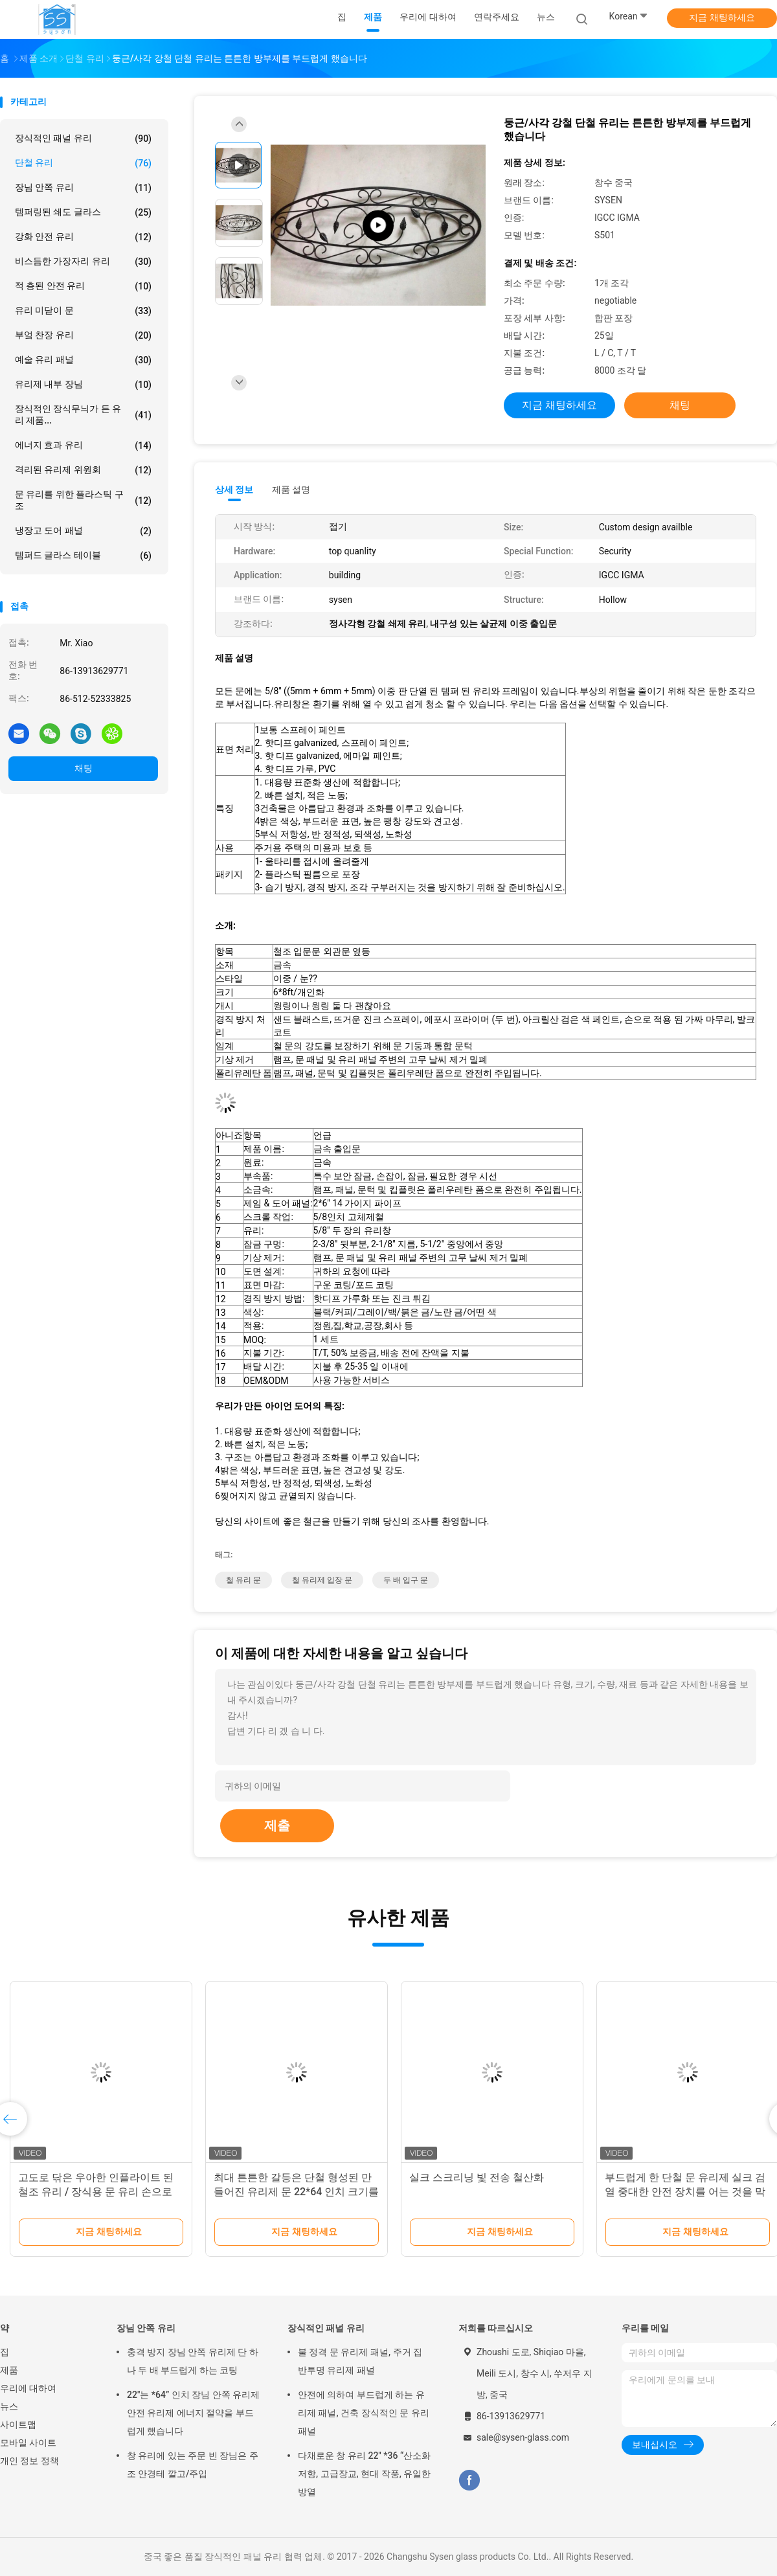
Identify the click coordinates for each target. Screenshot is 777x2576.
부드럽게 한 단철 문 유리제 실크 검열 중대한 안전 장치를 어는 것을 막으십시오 (685, 2191)
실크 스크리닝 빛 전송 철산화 (476, 2177)
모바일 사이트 (28, 2442)
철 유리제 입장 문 (322, 1580)
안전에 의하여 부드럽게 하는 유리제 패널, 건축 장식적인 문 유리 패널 (363, 2413)
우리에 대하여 (28, 2388)
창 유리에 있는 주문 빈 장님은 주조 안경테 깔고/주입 (192, 2464)
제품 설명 (291, 489)
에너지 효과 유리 (83, 445)
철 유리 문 (243, 1580)
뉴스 (9, 2406)
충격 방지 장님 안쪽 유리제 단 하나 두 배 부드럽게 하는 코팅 (192, 2361)
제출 (277, 1825)
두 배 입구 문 (405, 1580)
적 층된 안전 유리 (83, 286)
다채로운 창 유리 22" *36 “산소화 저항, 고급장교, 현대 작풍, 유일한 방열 (364, 2473)
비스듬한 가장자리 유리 (83, 261)
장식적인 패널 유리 (83, 138)
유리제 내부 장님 (83, 384)
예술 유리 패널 (83, 360)
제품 (9, 2370)
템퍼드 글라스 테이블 (83, 555)
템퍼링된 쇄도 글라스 (83, 212)
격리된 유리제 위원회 (83, 470)
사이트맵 (18, 2424)
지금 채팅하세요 (721, 17)
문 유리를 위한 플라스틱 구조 (83, 500)
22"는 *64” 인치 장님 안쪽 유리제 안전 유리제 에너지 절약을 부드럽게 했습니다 (193, 2413)
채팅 (83, 768)
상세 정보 (234, 489)
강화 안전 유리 (83, 237)
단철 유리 (83, 163)
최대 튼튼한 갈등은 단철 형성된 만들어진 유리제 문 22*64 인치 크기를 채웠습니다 (296, 2191)
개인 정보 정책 (29, 2461)
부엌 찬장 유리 (83, 335)
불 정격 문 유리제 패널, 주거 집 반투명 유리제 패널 (360, 2361)
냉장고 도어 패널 (83, 531)
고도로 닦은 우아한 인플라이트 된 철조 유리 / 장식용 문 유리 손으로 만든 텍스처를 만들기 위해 (96, 2191)
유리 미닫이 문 (83, 310)
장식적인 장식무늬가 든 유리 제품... (83, 414)
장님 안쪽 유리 (83, 187)
